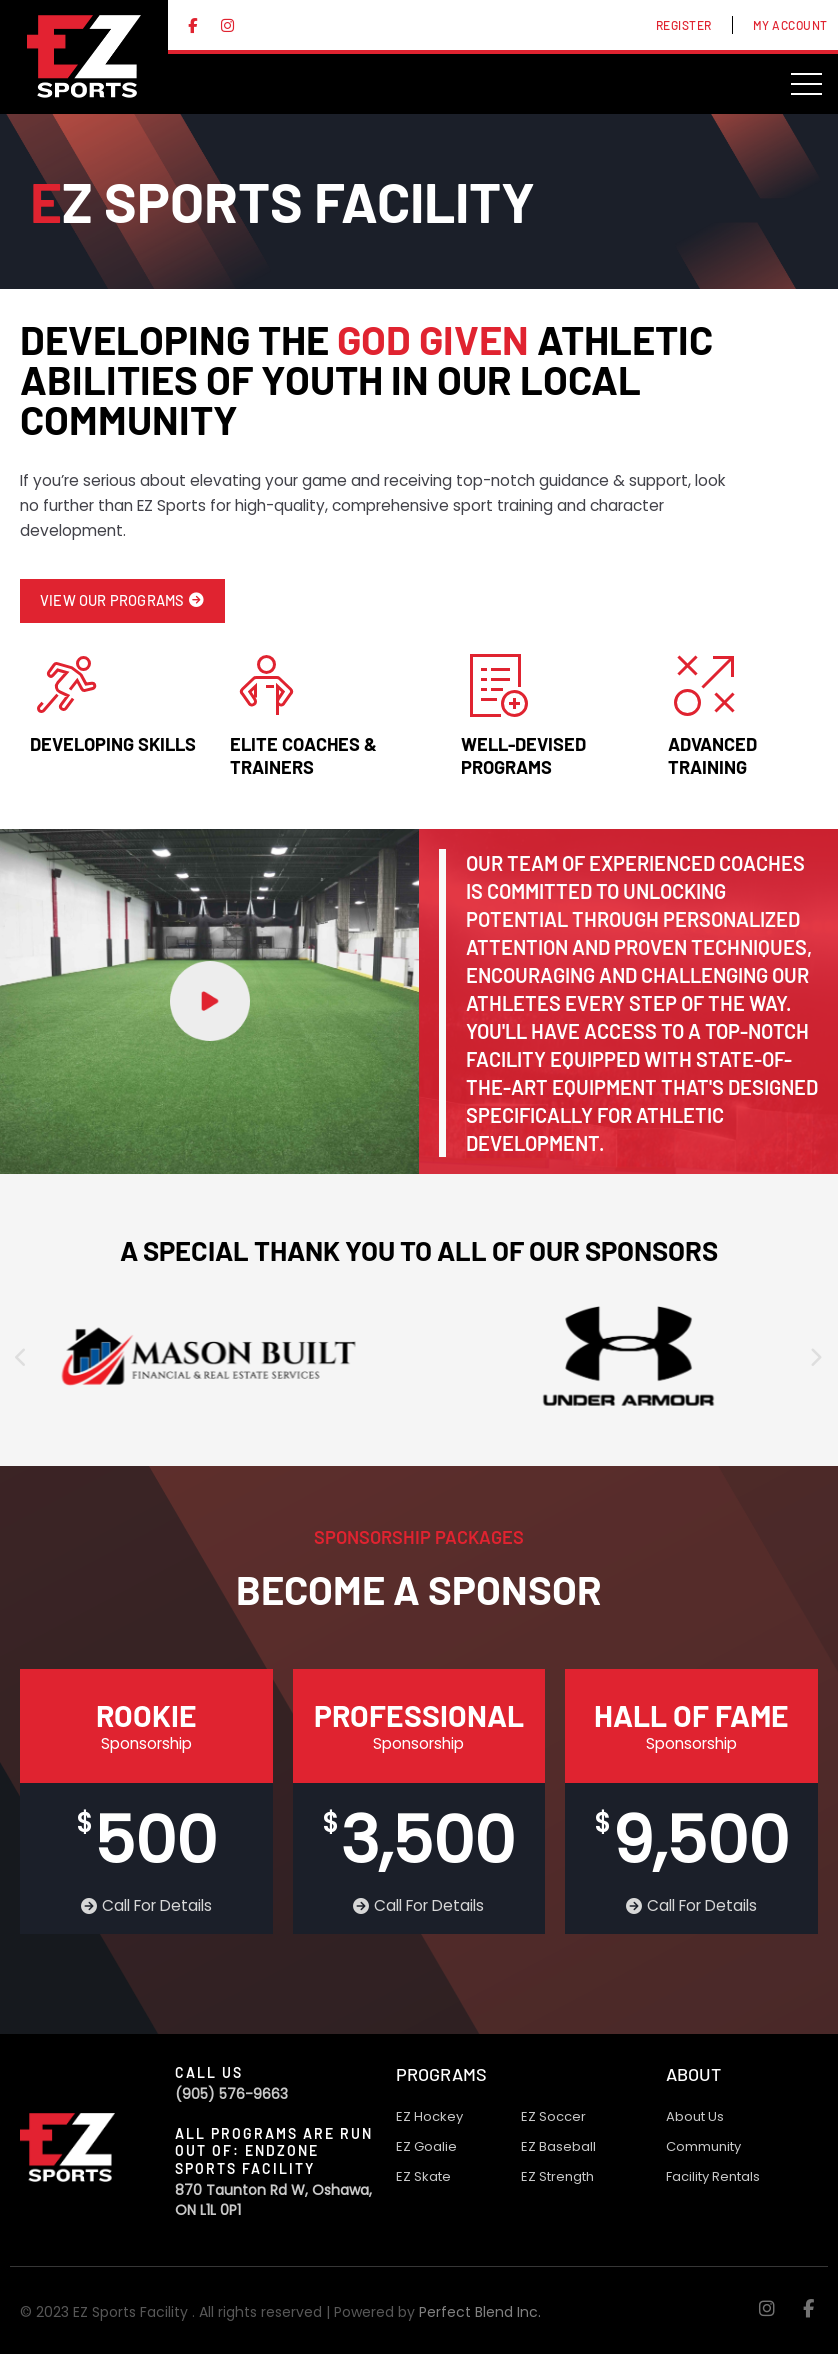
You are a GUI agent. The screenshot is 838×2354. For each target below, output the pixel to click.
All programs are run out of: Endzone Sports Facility (274, 2151)
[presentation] (22, 1358)
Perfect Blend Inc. (480, 2312)
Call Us (209, 2072)
